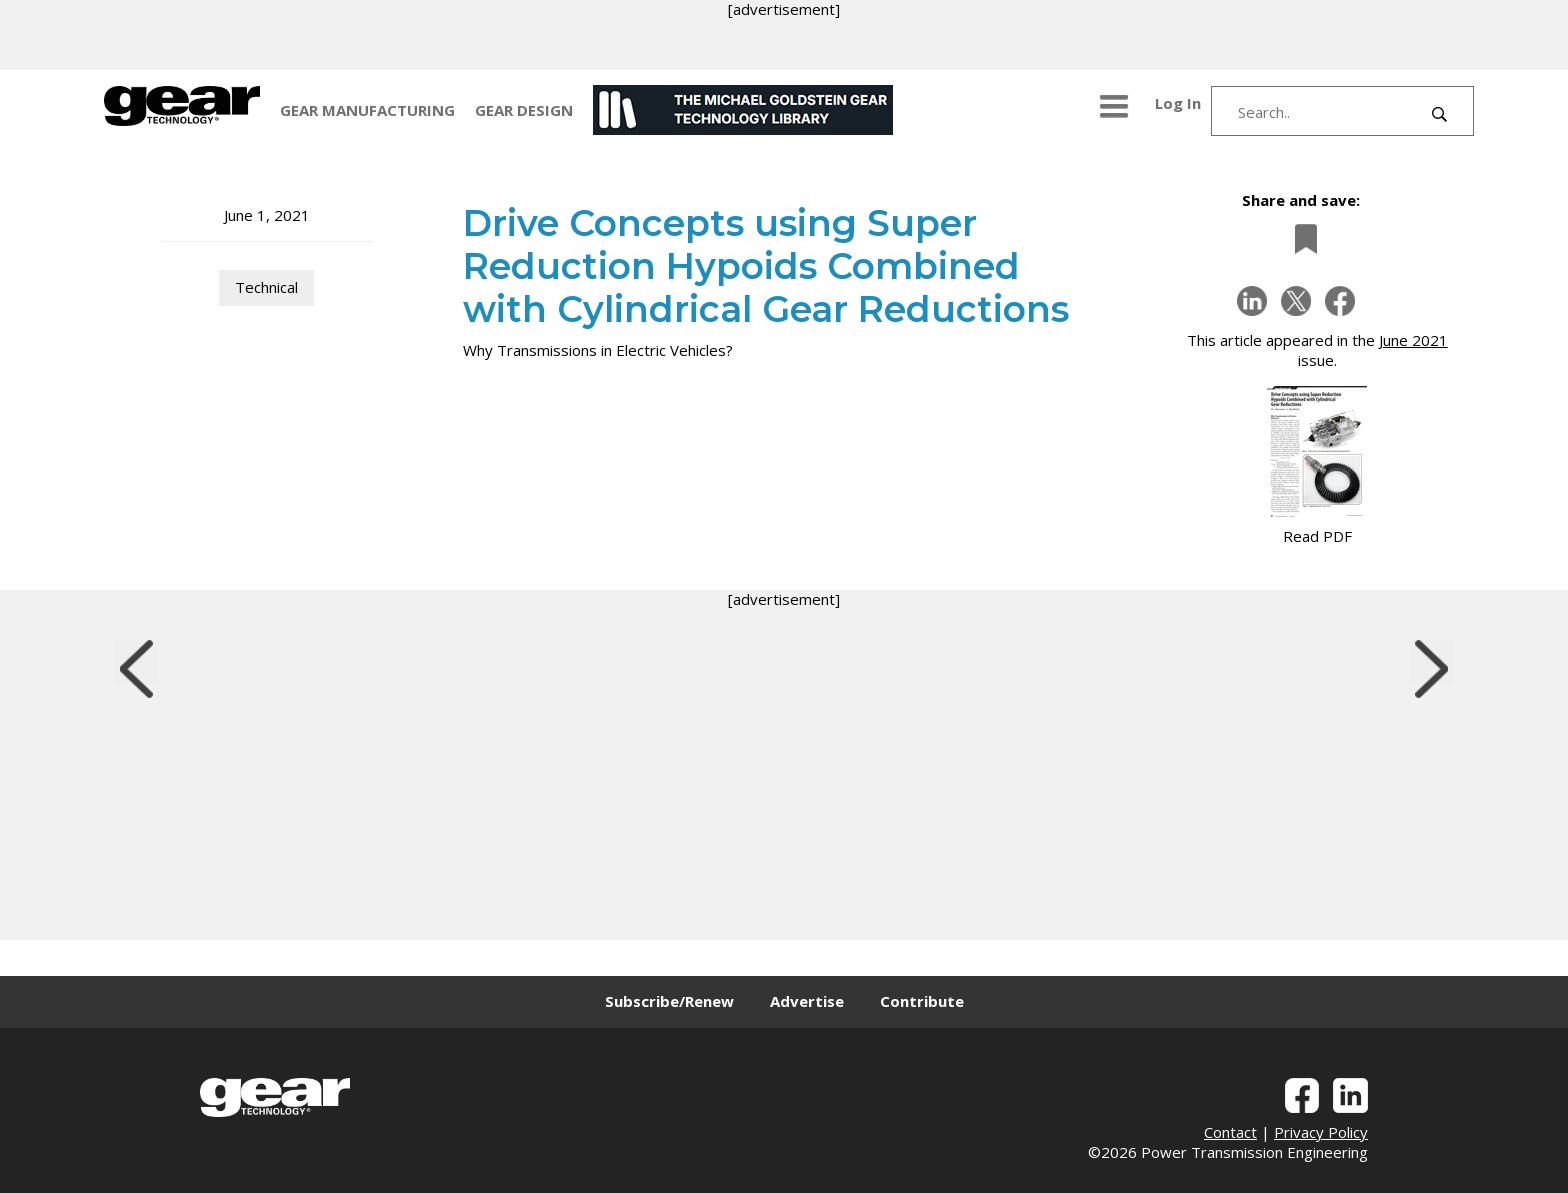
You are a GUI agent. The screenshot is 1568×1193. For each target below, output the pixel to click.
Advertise (807, 1001)
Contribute (922, 1001)
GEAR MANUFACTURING (367, 110)
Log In (1178, 103)
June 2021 (1413, 340)
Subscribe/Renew (669, 1001)
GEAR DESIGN (524, 110)
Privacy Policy (1321, 1132)
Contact (1230, 1132)
